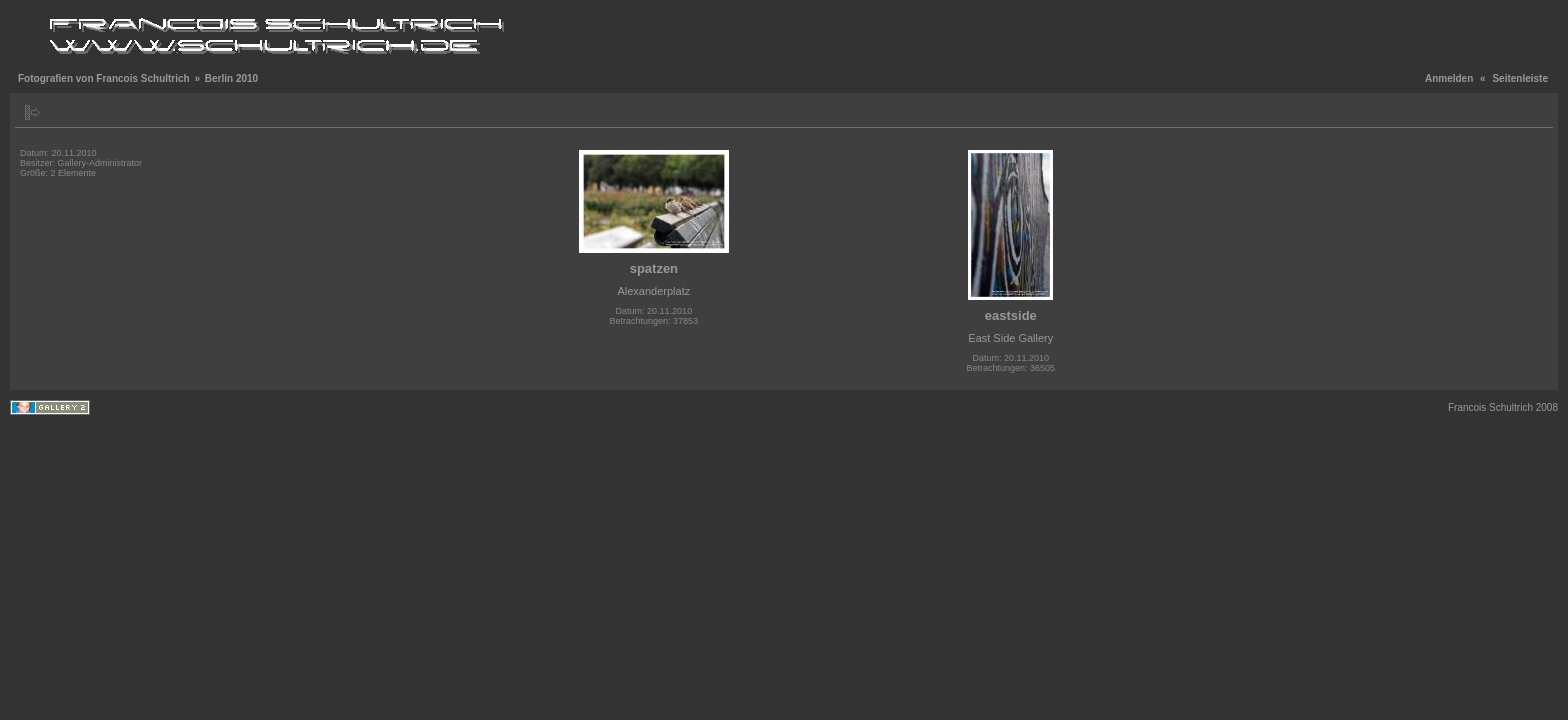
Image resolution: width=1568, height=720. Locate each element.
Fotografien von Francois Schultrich (104, 78)
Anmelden (1449, 78)
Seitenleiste (1520, 78)
